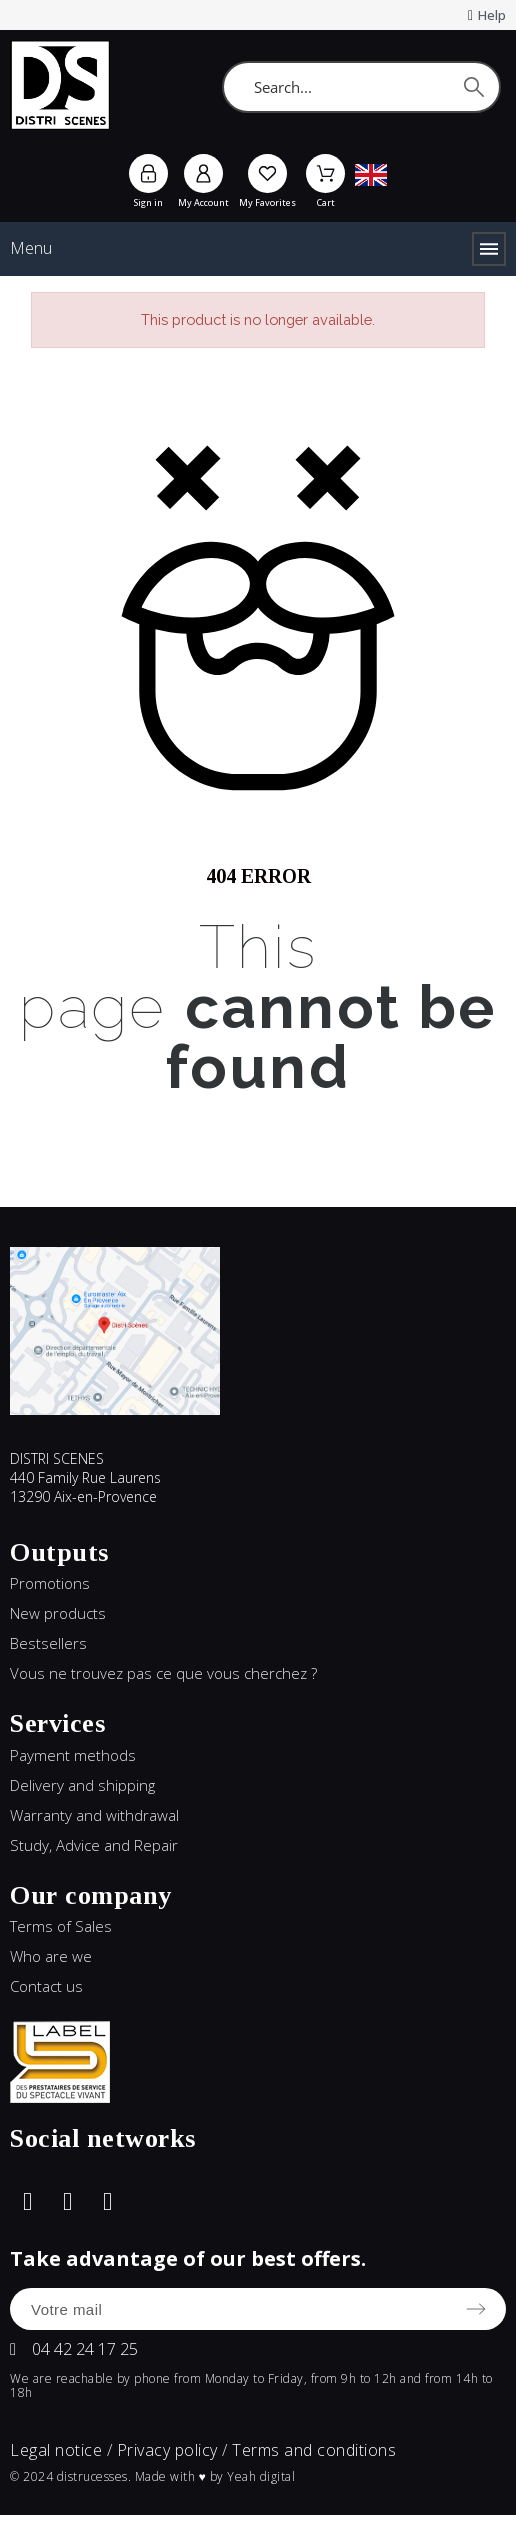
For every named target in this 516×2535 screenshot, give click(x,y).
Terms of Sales (61, 1926)
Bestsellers (48, 1643)
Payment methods (73, 1755)
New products (58, 1613)
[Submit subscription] (476, 2309)
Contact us (46, 1986)
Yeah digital (261, 2476)
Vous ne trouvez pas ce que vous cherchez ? (163, 1673)
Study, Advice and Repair (94, 1845)
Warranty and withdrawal (94, 1815)
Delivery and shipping (82, 1785)
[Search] (361, 87)
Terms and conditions (314, 2450)
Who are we (51, 1956)
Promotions (50, 1583)
